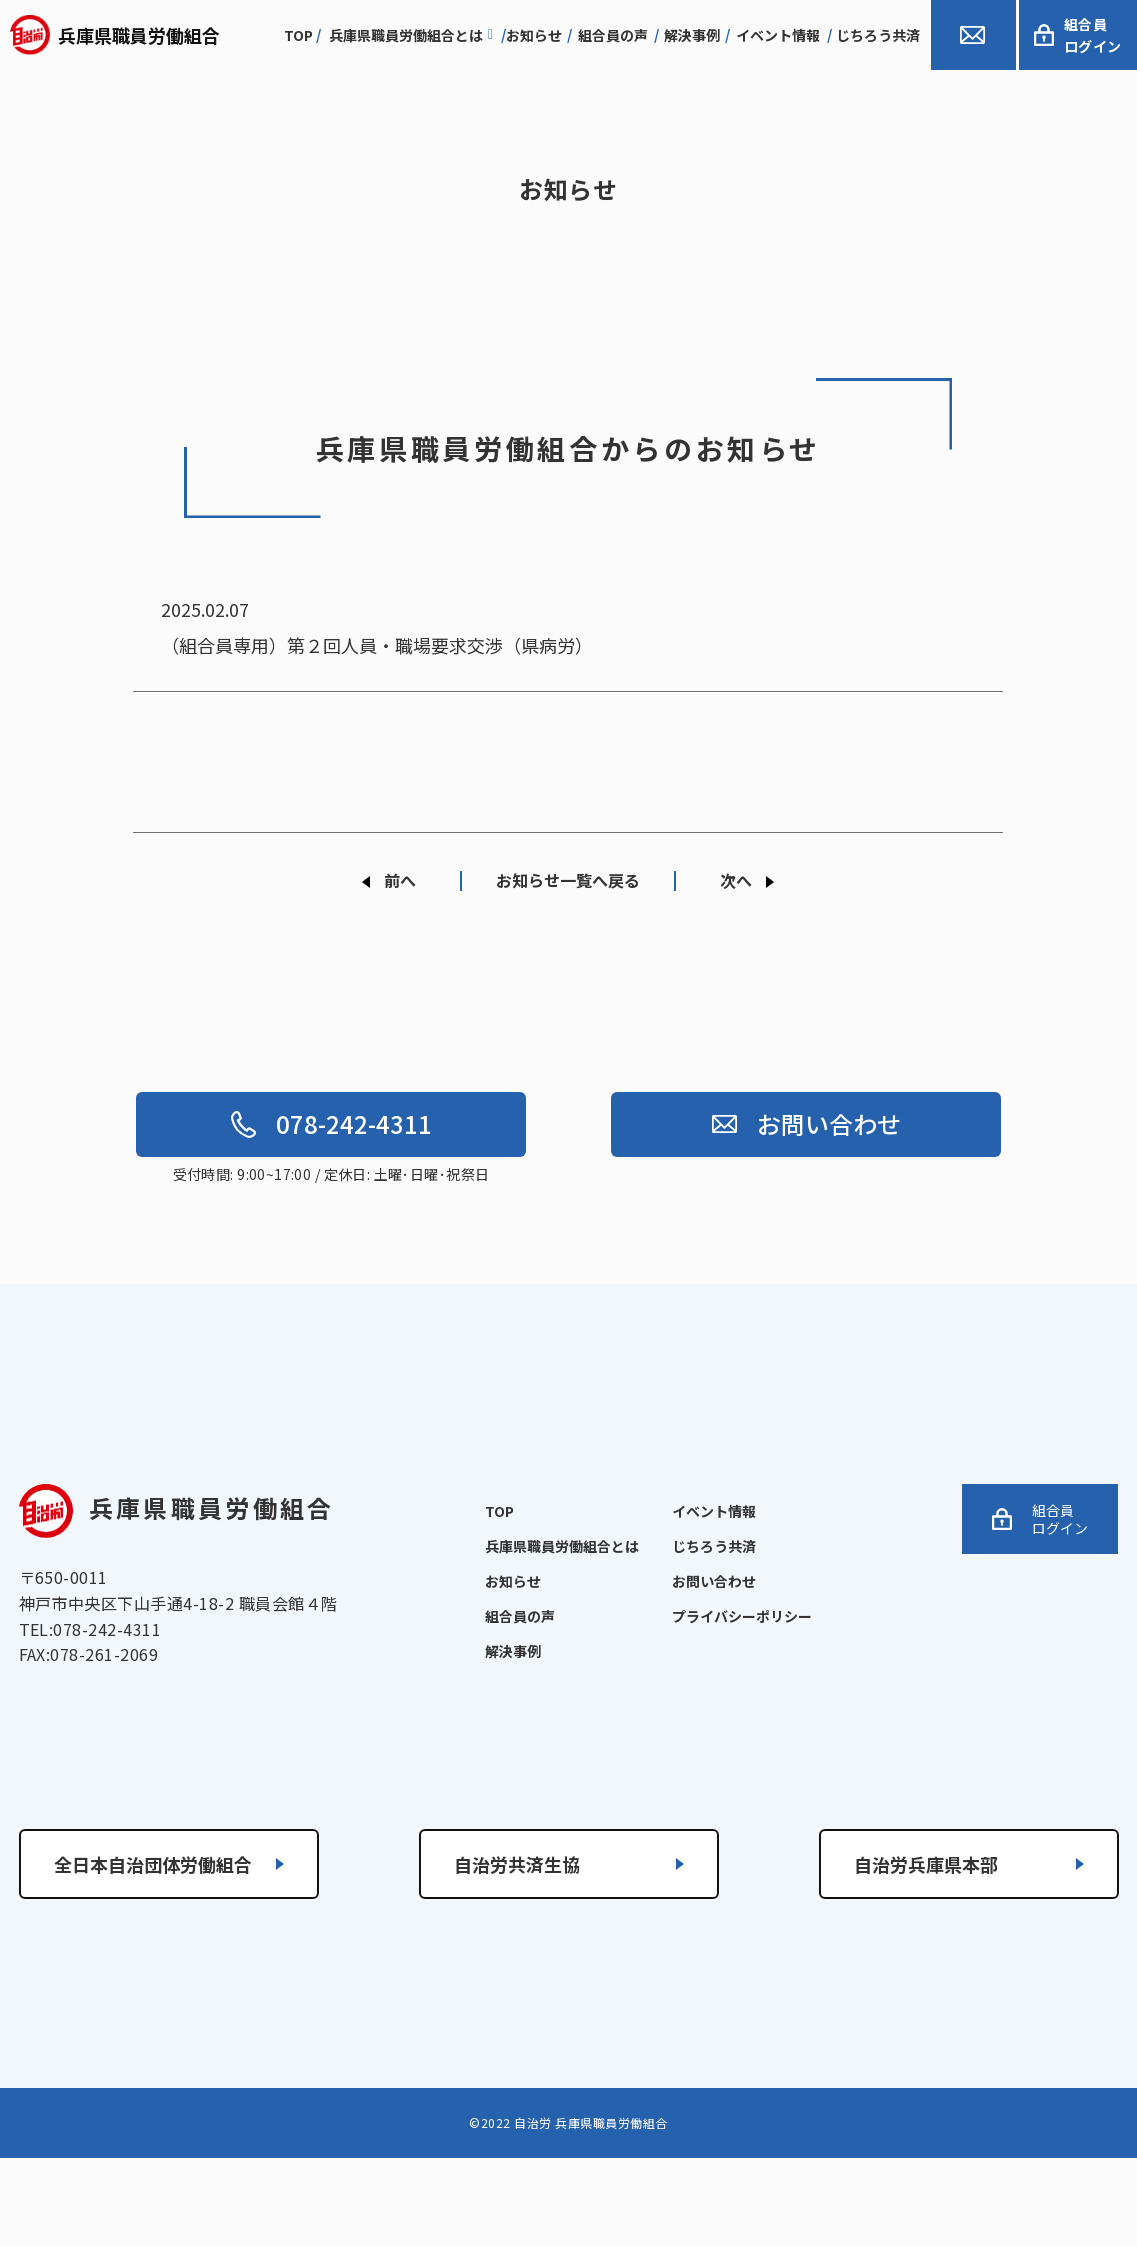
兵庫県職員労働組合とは (411, 35)
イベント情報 (778, 35)
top (298, 35)
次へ (736, 880)
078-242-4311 (331, 1123)
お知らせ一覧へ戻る (568, 880)
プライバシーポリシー (742, 1616)
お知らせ (534, 35)
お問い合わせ (806, 1123)
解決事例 (692, 35)
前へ (400, 880)
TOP (499, 1511)
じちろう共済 (878, 35)
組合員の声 (613, 35)
